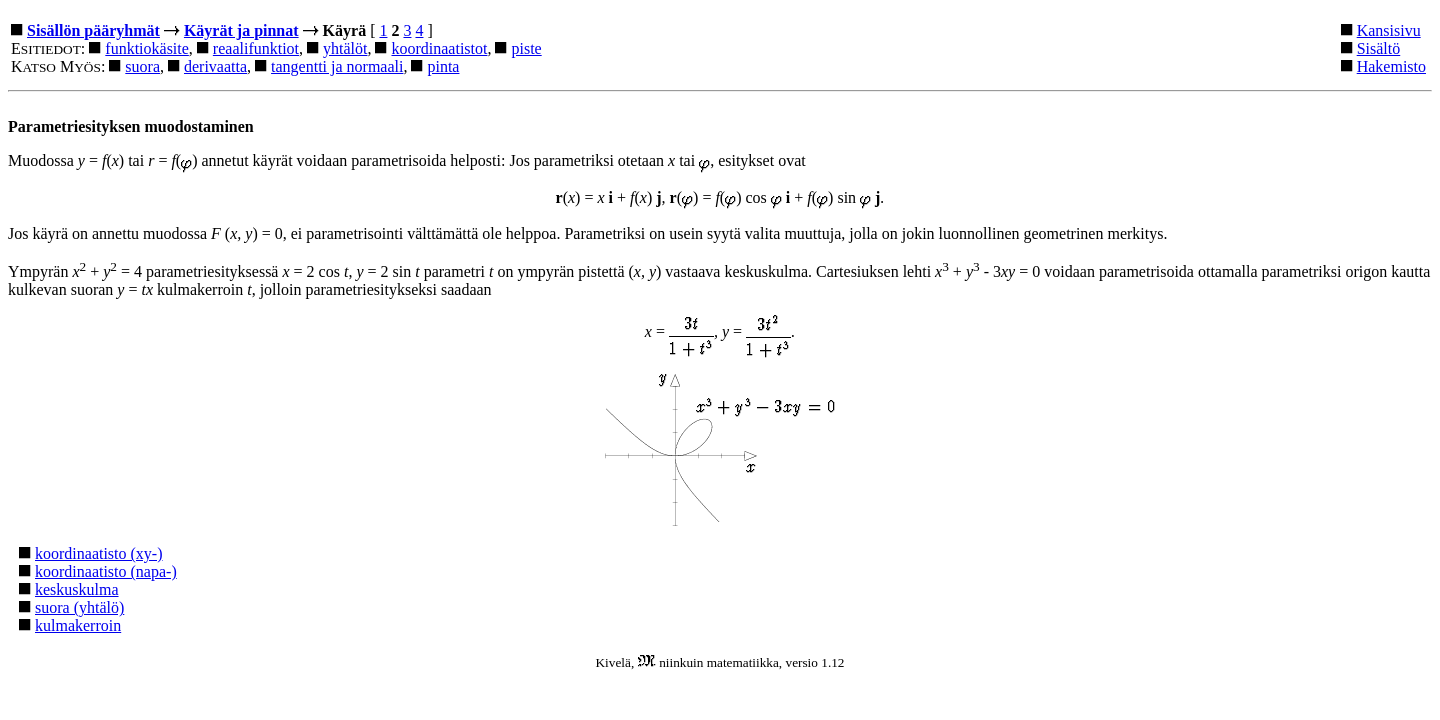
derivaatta (215, 66)
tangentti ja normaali (337, 66)
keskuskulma (77, 589)
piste (526, 48)
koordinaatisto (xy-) (99, 553)
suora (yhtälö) (79, 607)
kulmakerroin (78, 625)
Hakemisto (1391, 66)
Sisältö (1379, 48)
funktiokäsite (147, 48)
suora (142, 66)
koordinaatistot (439, 48)
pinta (443, 66)
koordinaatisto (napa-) (106, 571)
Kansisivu (1389, 30)
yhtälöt (345, 48)
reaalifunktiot (256, 48)
